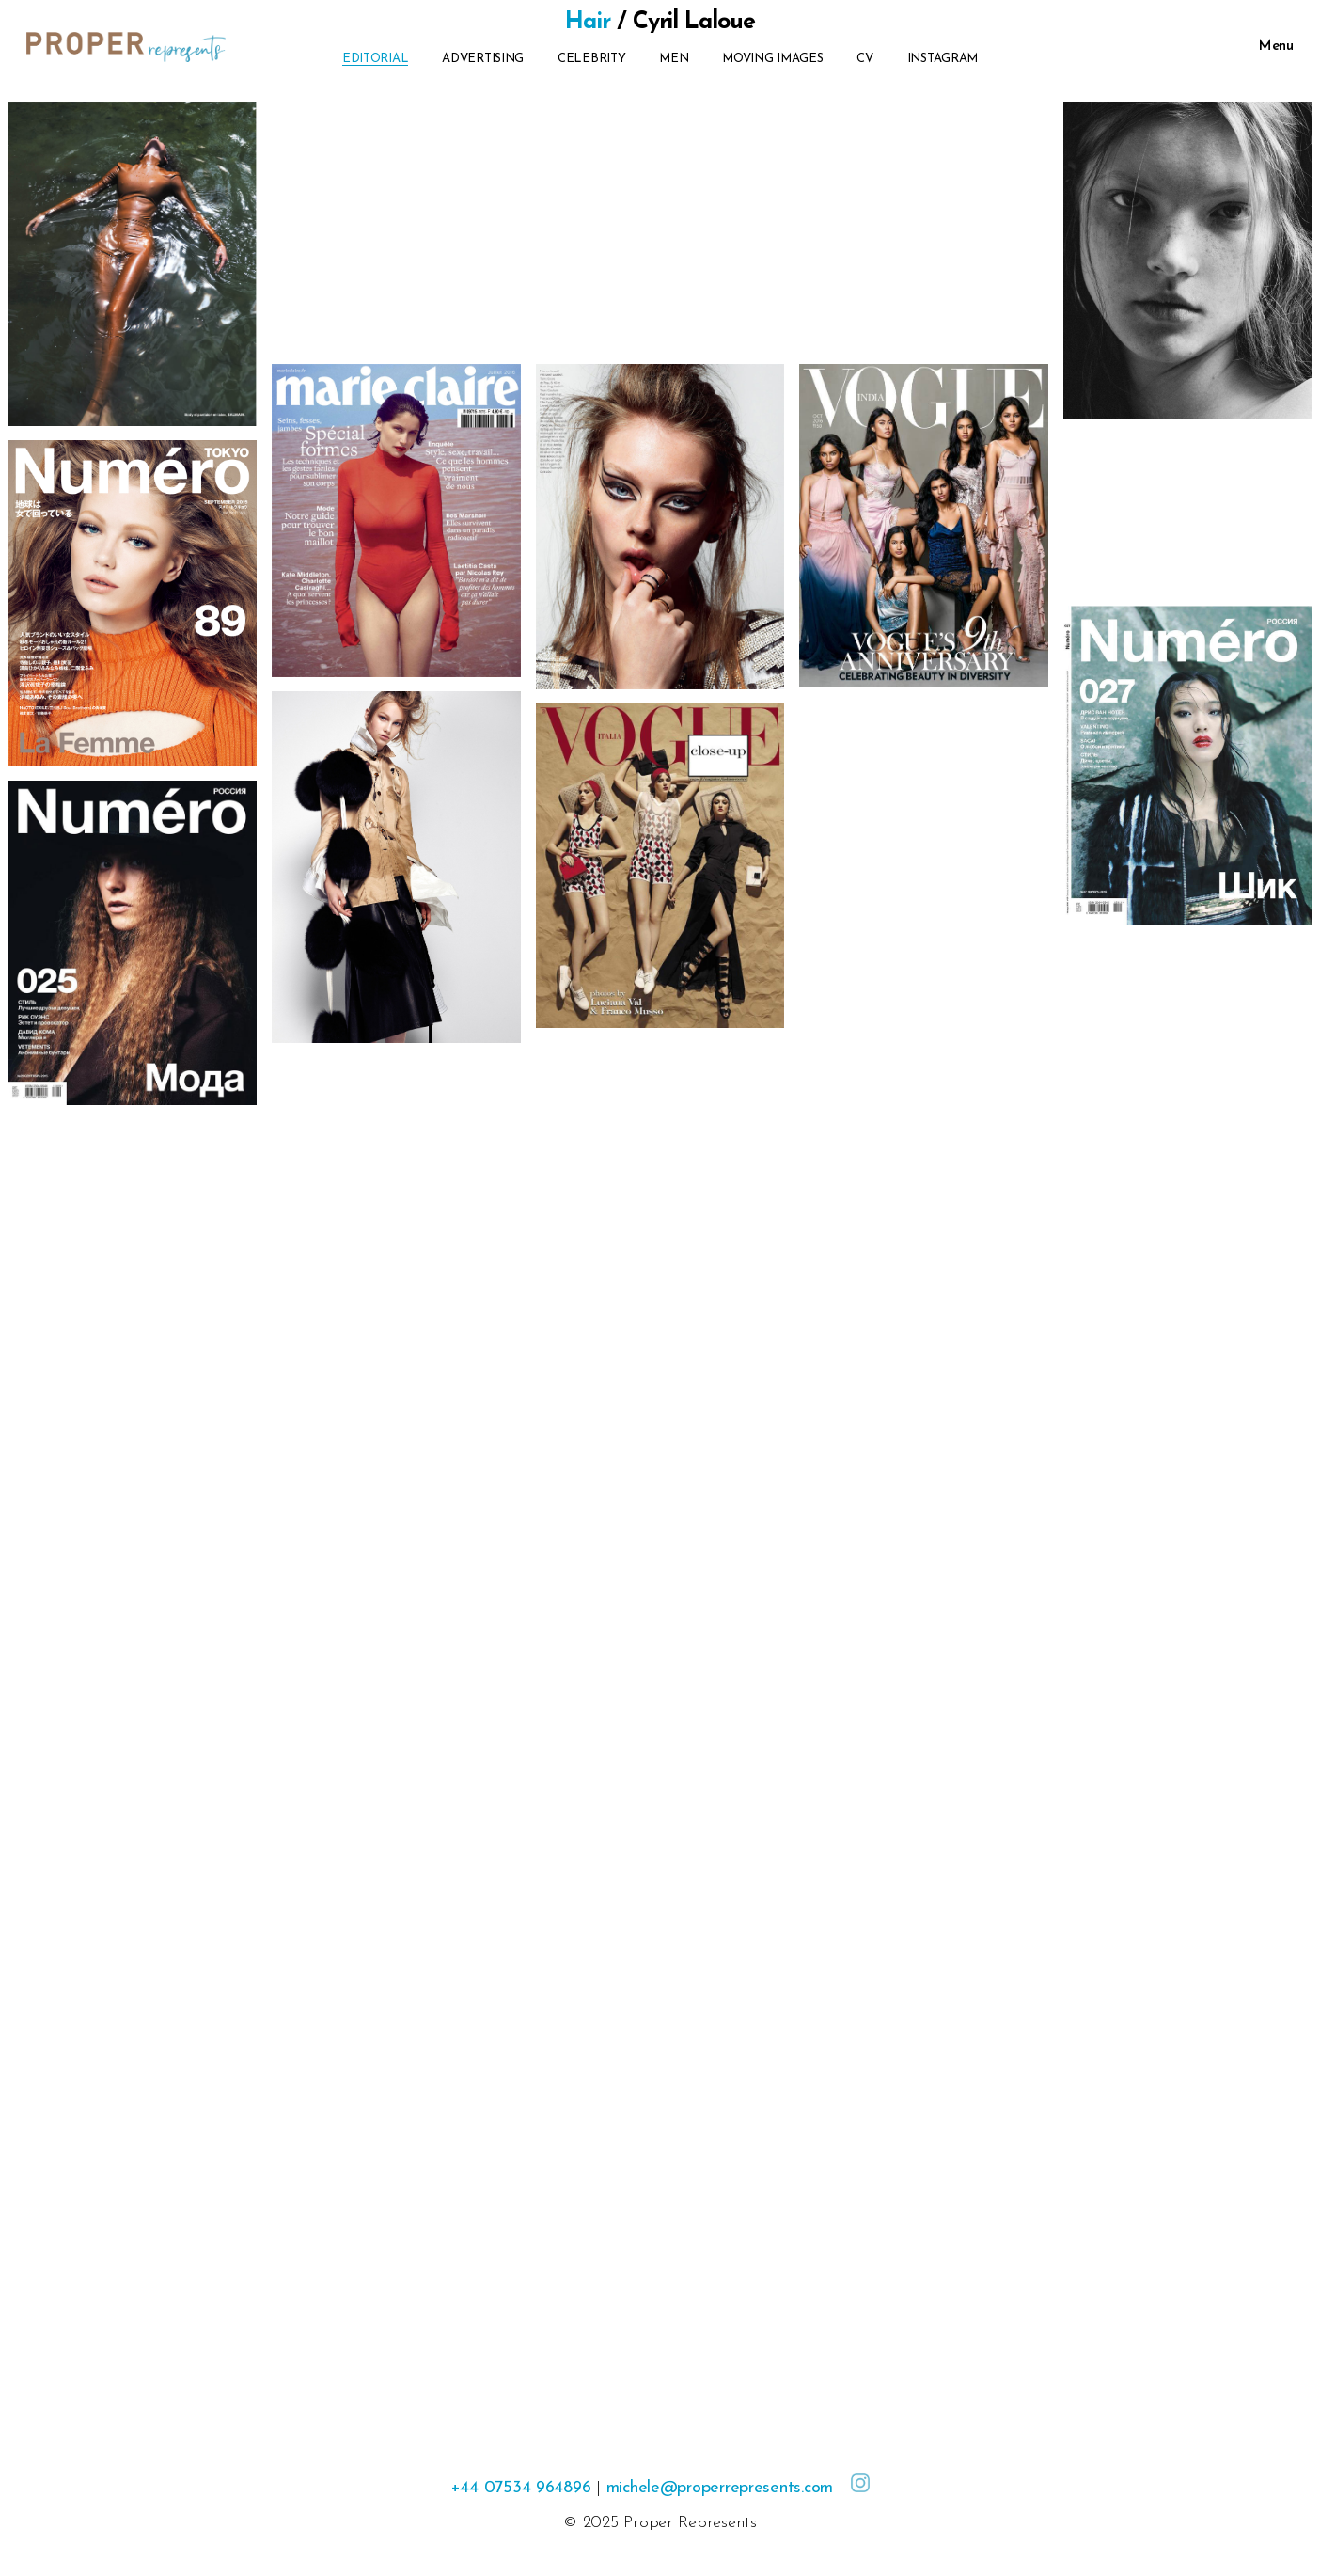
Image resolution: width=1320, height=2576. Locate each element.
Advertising (483, 59)
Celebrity (592, 59)
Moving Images (773, 59)
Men (673, 59)
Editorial (375, 59)
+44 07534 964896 (520, 2488)
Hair (587, 22)
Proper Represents (689, 2523)
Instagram (943, 59)
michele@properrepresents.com (719, 2488)
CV (864, 59)
